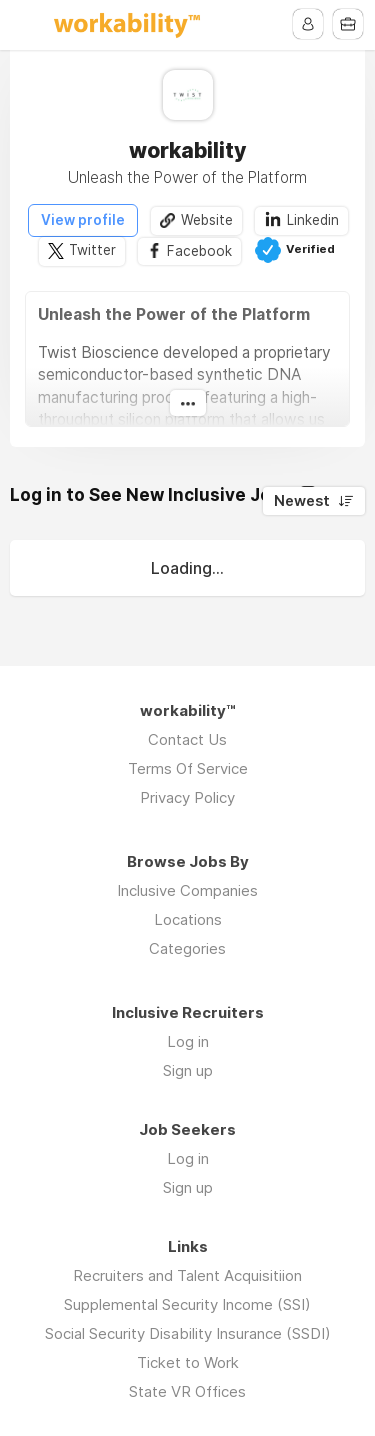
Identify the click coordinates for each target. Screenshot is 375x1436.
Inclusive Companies (187, 890)
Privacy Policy (187, 797)
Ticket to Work (188, 1362)
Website (207, 220)
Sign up (188, 1070)
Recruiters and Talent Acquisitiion (187, 1275)
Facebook (199, 251)
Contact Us (187, 739)
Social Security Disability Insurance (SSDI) (188, 1333)
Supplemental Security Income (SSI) (187, 1304)
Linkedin (313, 220)
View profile (83, 220)
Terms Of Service (188, 768)
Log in (188, 1041)
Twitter (92, 251)
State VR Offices (187, 1391)
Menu (27, 25)
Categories (187, 948)
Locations (188, 919)
